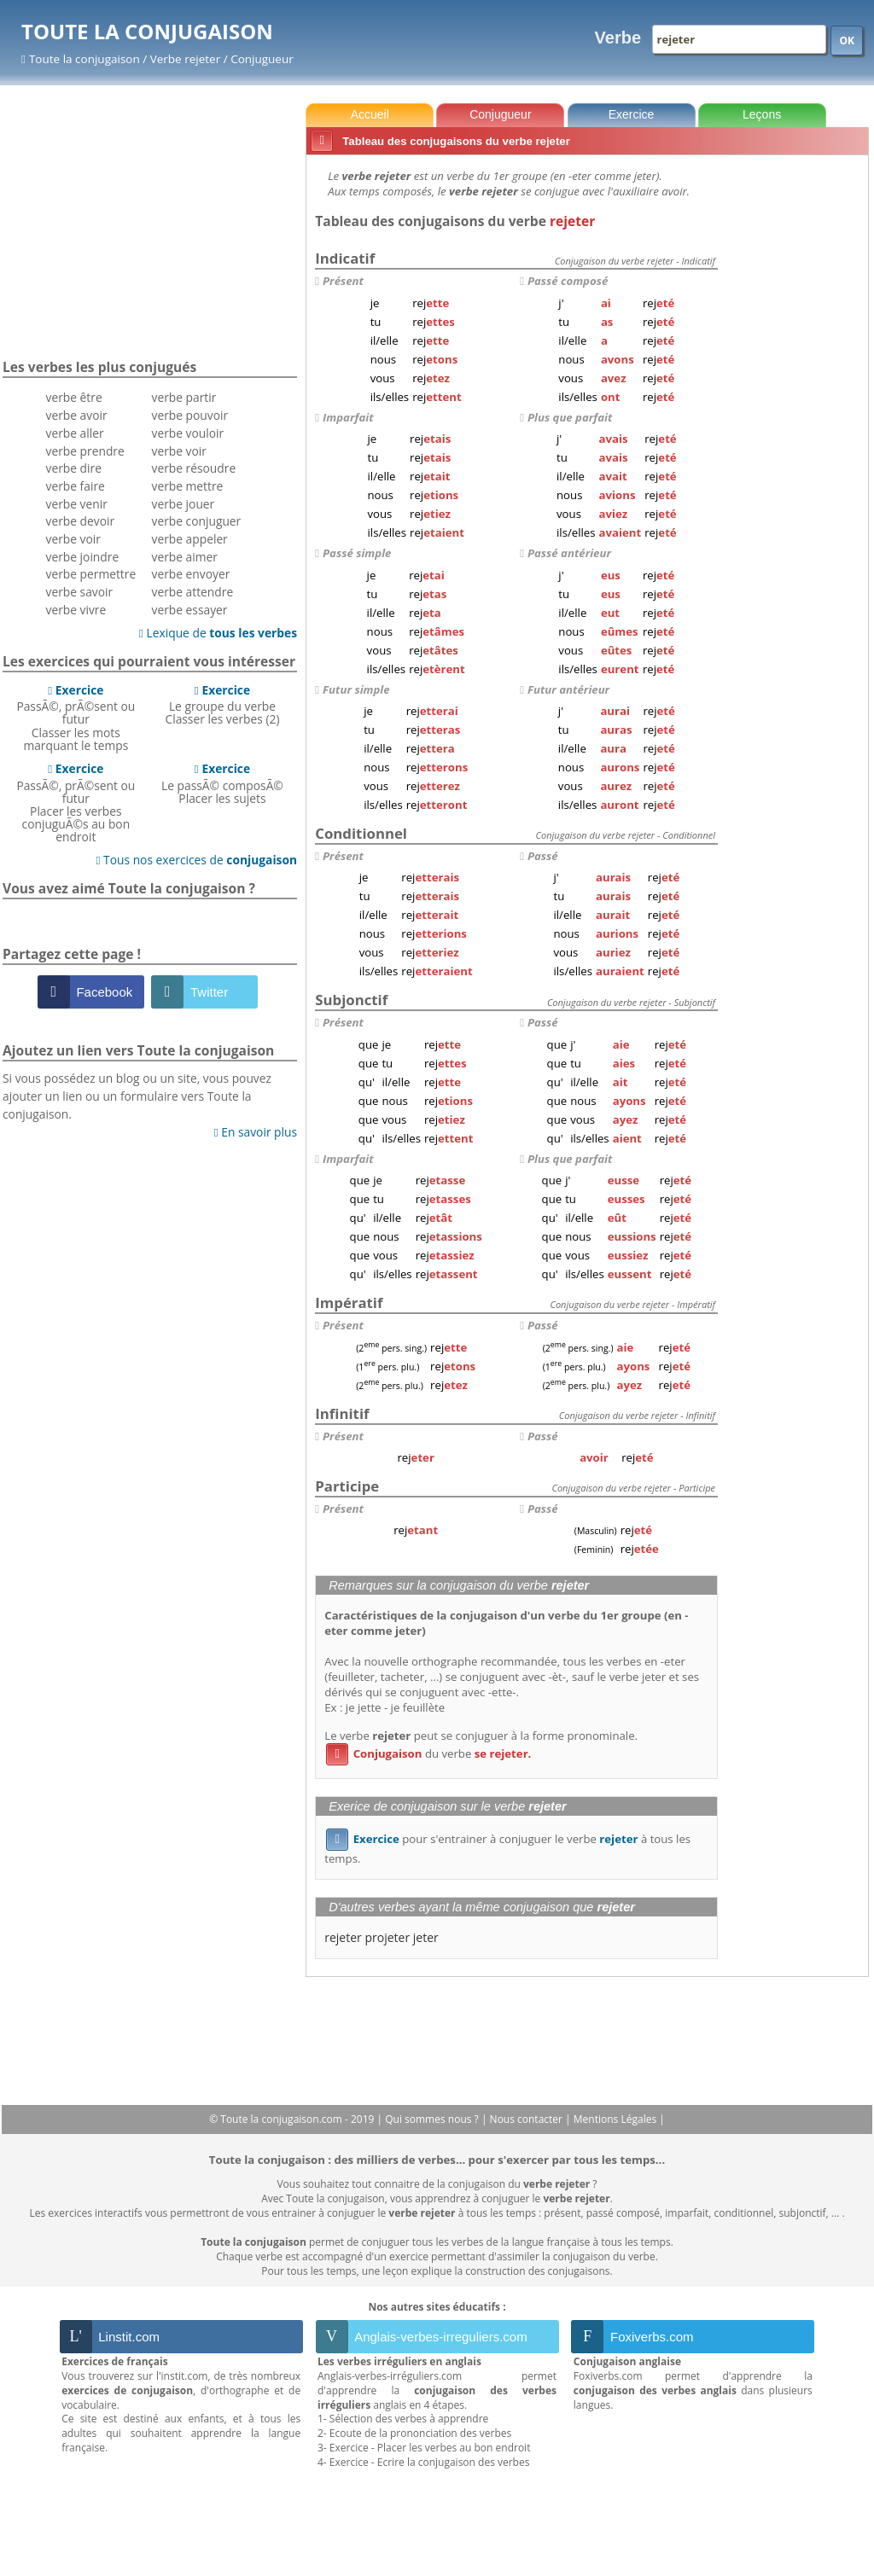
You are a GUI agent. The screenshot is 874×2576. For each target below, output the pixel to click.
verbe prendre (85, 451)
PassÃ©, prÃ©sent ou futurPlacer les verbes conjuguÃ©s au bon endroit (75, 802)
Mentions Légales (616, 2119)
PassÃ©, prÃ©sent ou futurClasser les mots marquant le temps (75, 717)
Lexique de (218, 633)
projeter (387, 1937)
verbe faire (75, 486)
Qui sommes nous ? (433, 2119)
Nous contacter (528, 2119)
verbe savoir (80, 592)
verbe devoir (80, 521)
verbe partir (184, 397)
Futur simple (356, 689)
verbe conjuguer (197, 521)
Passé (542, 856)
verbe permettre (91, 574)
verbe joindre (82, 557)
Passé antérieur (569, 553)
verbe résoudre (194, 468)
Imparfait (348, 417)
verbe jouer (183, 504)
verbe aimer (185, 557)
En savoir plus (255, 1132)
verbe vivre (76, 610)
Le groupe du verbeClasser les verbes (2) (222, 705)
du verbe (428, 1753)
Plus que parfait (569, 417)
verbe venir (77, 504)
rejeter (343, 1937)
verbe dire (74, 468)
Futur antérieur (568, 689)
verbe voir (73, 539)
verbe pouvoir (190, 415)
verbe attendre (193, 592)
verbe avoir (77, 415)
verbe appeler (190, 539)
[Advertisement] (796, 417)
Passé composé (567, 280)
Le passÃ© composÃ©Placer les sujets (222, 783)
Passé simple (357, 553)
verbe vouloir (188, 433)
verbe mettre (188, 486)
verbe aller (75, 433)
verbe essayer (190, 610)
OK (846, 40)
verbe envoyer (191, 574)
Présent (343, 280)
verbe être (74, 397)
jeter (426, 1937)
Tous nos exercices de (196, 860)
